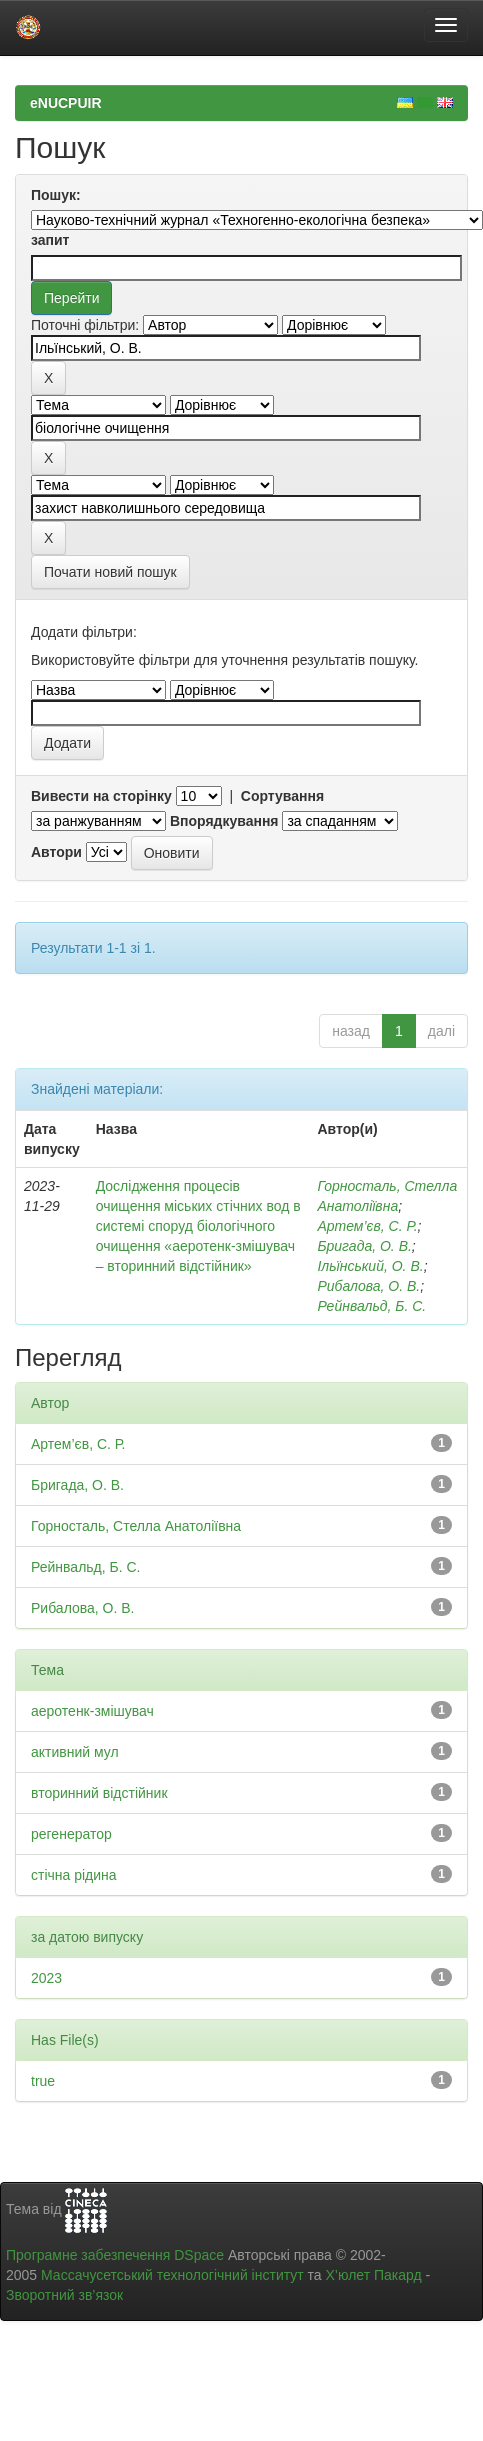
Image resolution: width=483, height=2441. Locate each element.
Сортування (282, 796)
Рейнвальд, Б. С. (371, 1306)
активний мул (75, 1752)
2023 (46, 1978)
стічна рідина (74, 1875)
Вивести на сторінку (101, 796)
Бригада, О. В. (364, 1246)
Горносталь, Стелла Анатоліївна (136, 1526)
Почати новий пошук (110, 572)
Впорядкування (224, 821)
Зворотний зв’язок (64, 2295)
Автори (56, 852)
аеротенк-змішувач (92, 1711)
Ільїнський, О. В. (370, 1266)
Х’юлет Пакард (374, 2275)
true (43, 2081)
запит (50, 240)
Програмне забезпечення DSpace (115, 2255)
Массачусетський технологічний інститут (172, 2275)
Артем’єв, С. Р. (367, 1226)
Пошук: (56, 195)
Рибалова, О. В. (368, 1286)
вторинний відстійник (99, 1793)
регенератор (71, 1834)
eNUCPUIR (66, 103)
